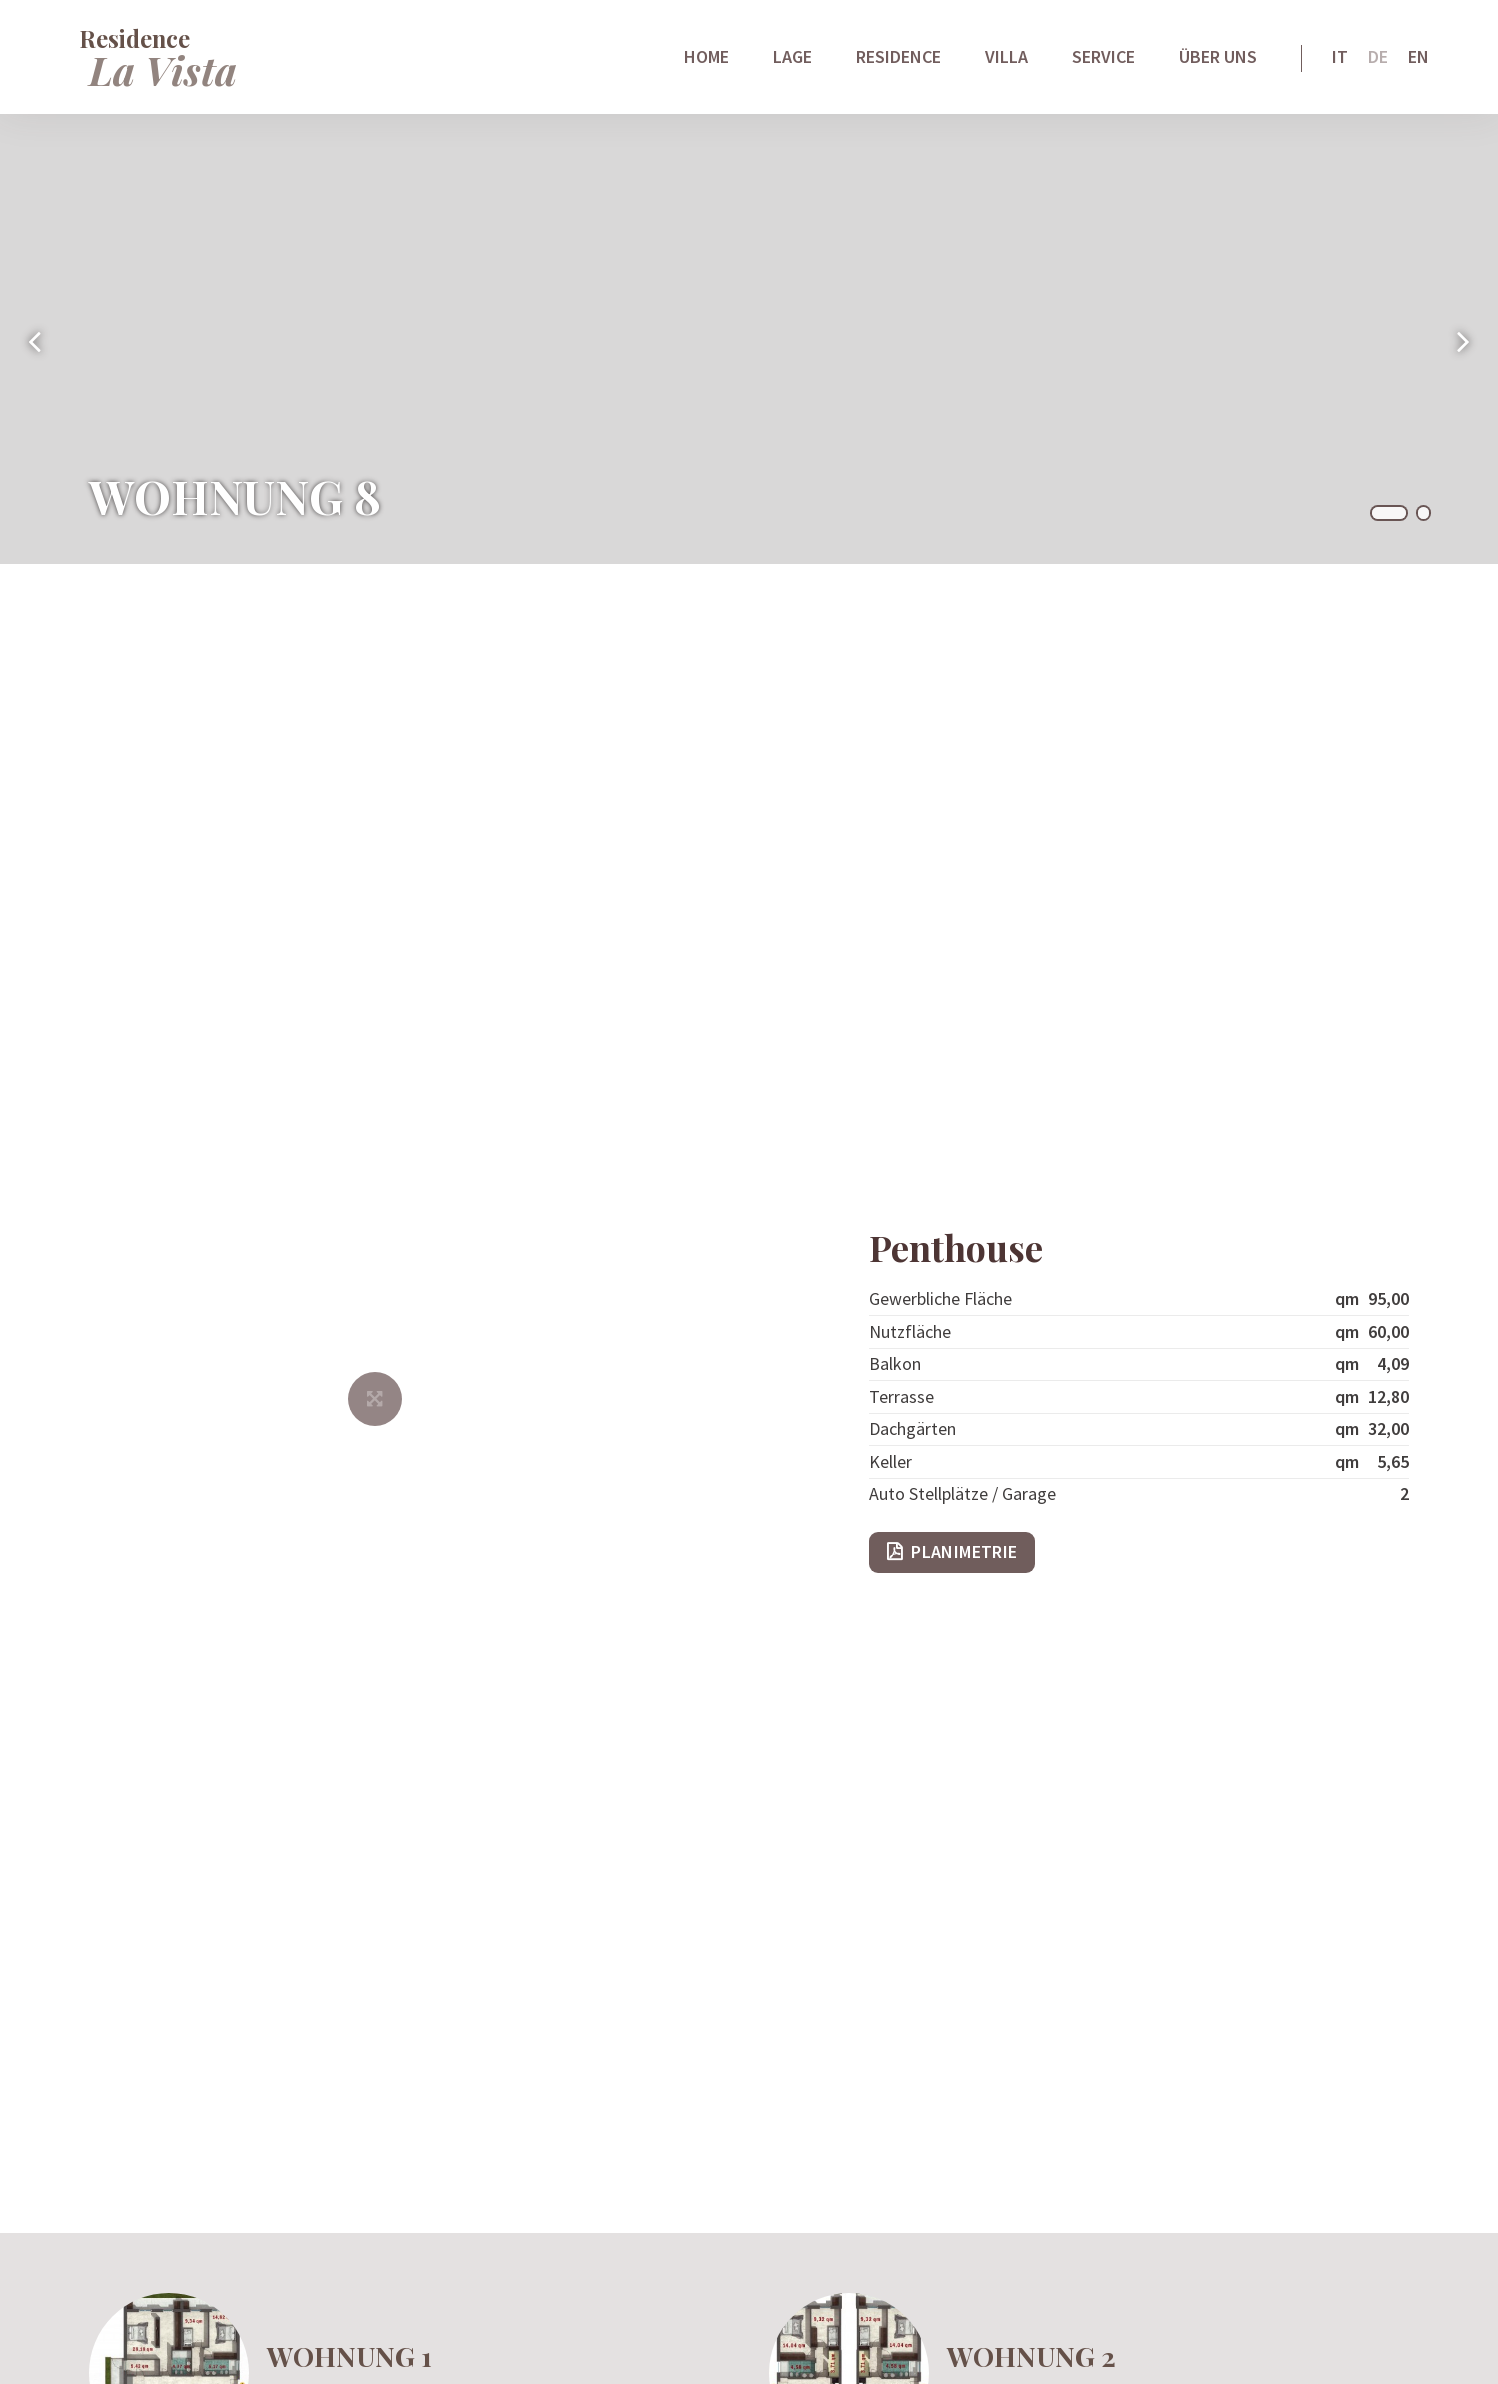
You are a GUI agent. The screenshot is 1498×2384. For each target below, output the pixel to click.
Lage (792, 59)
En (1418, 59)
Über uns (1218, 59)
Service (1103, 59)
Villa (1006, 59)
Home (706, 59)
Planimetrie (964, 1551)
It (1340, 59)
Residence (898, 59)
